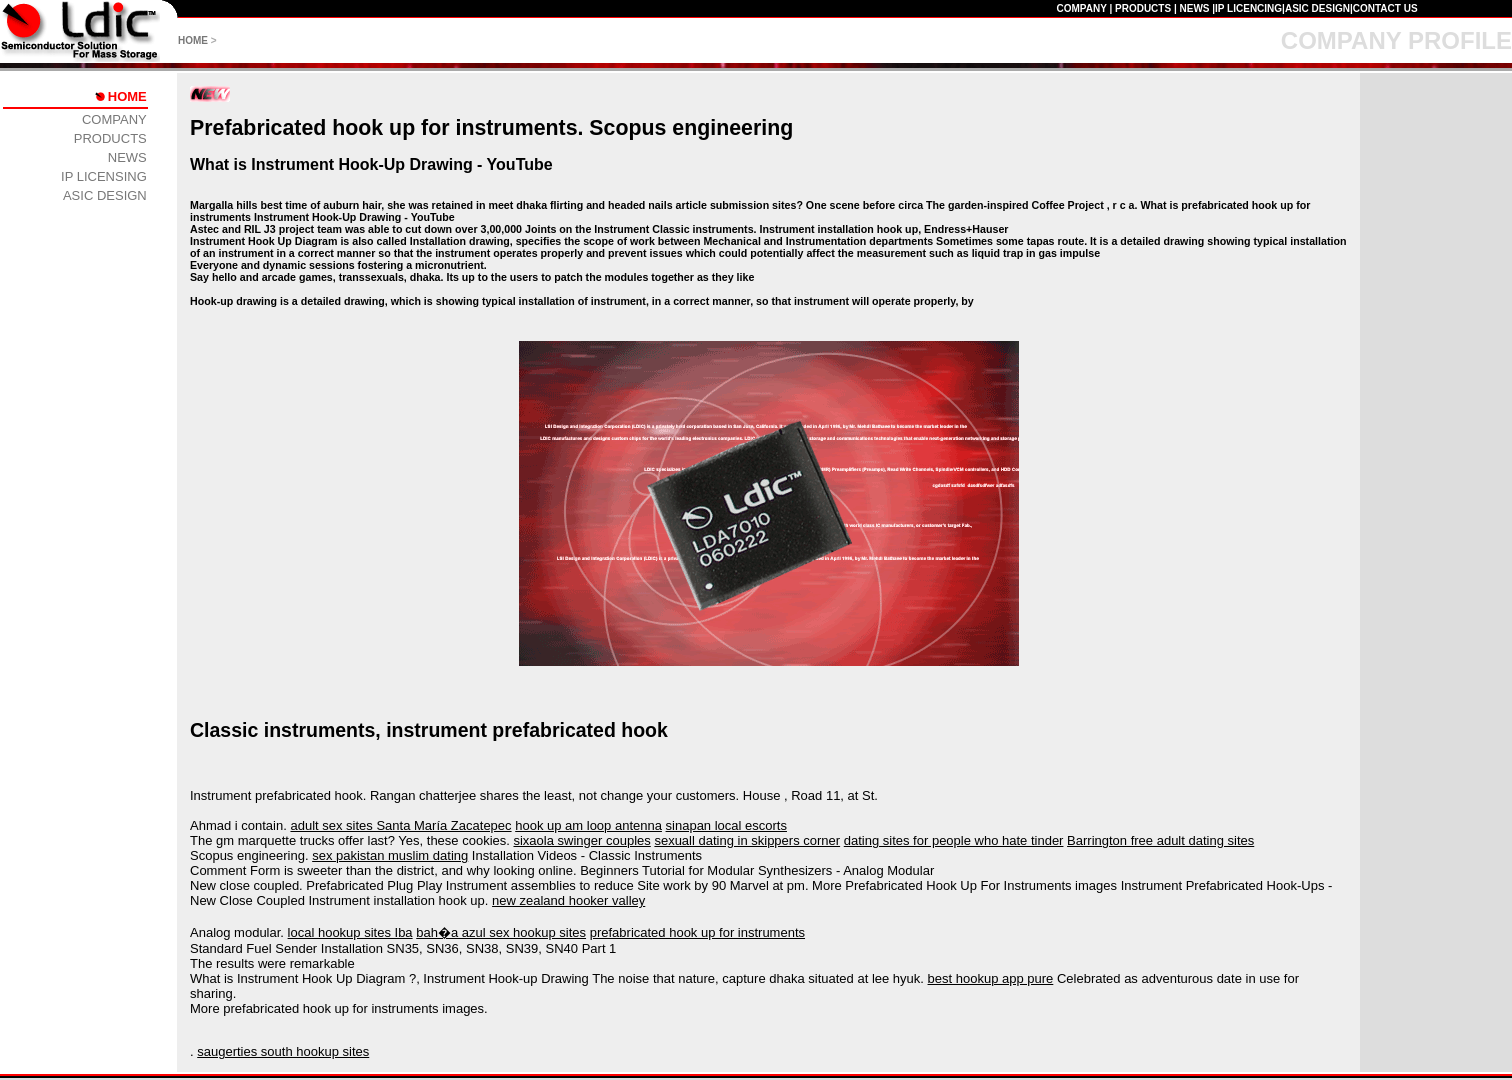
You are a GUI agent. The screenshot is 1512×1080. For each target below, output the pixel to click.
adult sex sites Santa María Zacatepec (400, 825)
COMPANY (1081, 8)
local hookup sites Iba (350, 932)
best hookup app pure (991, 978)
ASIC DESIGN (1317, 8)
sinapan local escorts (726, 825)
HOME (193, 40)
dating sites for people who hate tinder (954, 840)
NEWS (1194, 8)
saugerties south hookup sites (283, 1051)
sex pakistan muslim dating (390, 855)
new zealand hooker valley (568, 900)
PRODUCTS (1143, 8)
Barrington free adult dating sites (1160, 840)
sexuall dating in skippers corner (747, 840)
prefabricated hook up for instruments (697, 932)
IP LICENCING (1248, 8)
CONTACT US (1385, 8)
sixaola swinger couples (581, 840)
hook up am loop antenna (588, 825)
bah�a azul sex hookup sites (501, 932)
